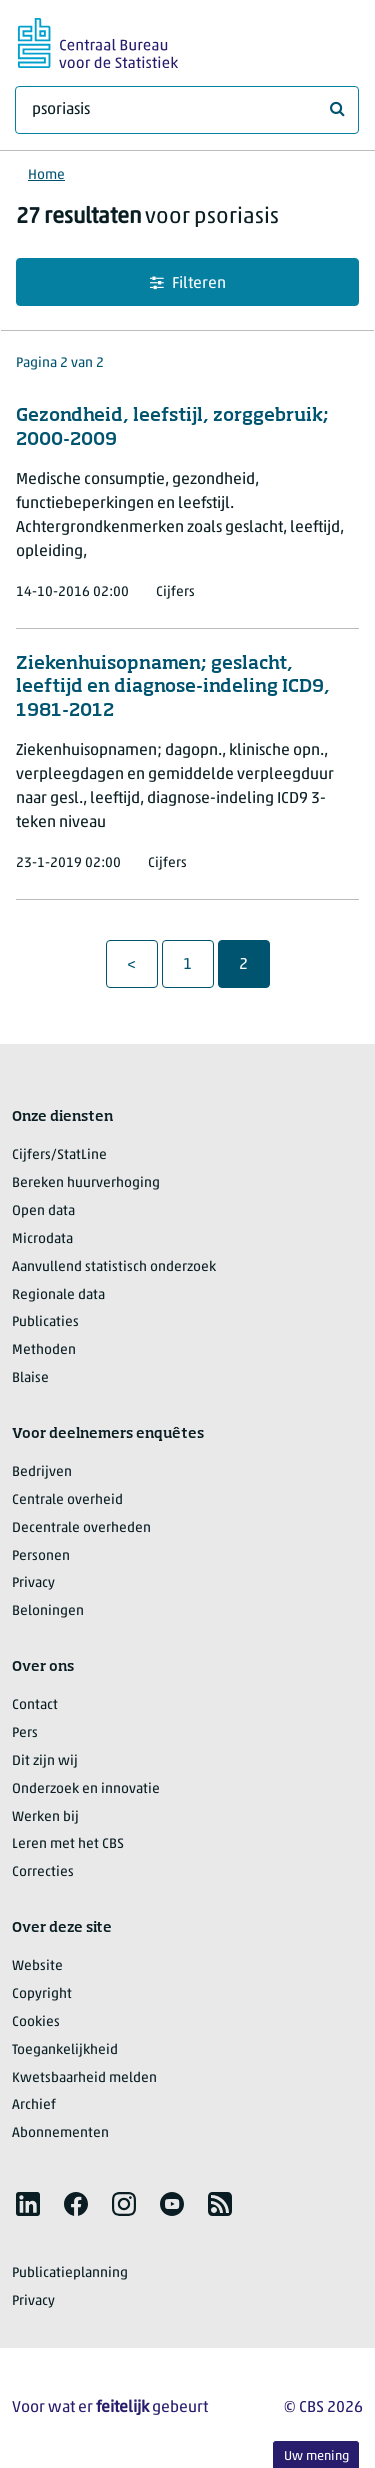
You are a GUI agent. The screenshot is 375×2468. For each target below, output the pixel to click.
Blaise (30, 1378)
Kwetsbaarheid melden (84, 2078)
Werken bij (45, 1817)
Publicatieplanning (70, 2273)
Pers (25, 1733)
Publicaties (45, 1322)
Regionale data (58, 1295)
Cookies (36, 2022)
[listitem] (28, 2204)
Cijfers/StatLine (59, 1155)
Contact (35, 1705)
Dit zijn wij (45, 1761)
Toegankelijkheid (65, 2050)
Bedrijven (42, 1472)
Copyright (42, 1994)
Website (37, 1966)
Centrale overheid (67, 1500)
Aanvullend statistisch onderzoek (114, 1267)
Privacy (33, 1583)
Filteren (188, 283)
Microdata (42, 1239)
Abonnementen (60, 2133)
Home (46, 175)
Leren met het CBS (68, 1844)
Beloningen (48, 1611)
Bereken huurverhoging (86, 1183)
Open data (43, 1211)
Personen (41, 1556)
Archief (34, 2105)
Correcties (43, 1872)
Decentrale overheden (81, 1528)
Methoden (44, 1350)
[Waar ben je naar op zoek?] (187, 110)
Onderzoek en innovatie (86, 1789)
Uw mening (316, 2456)
